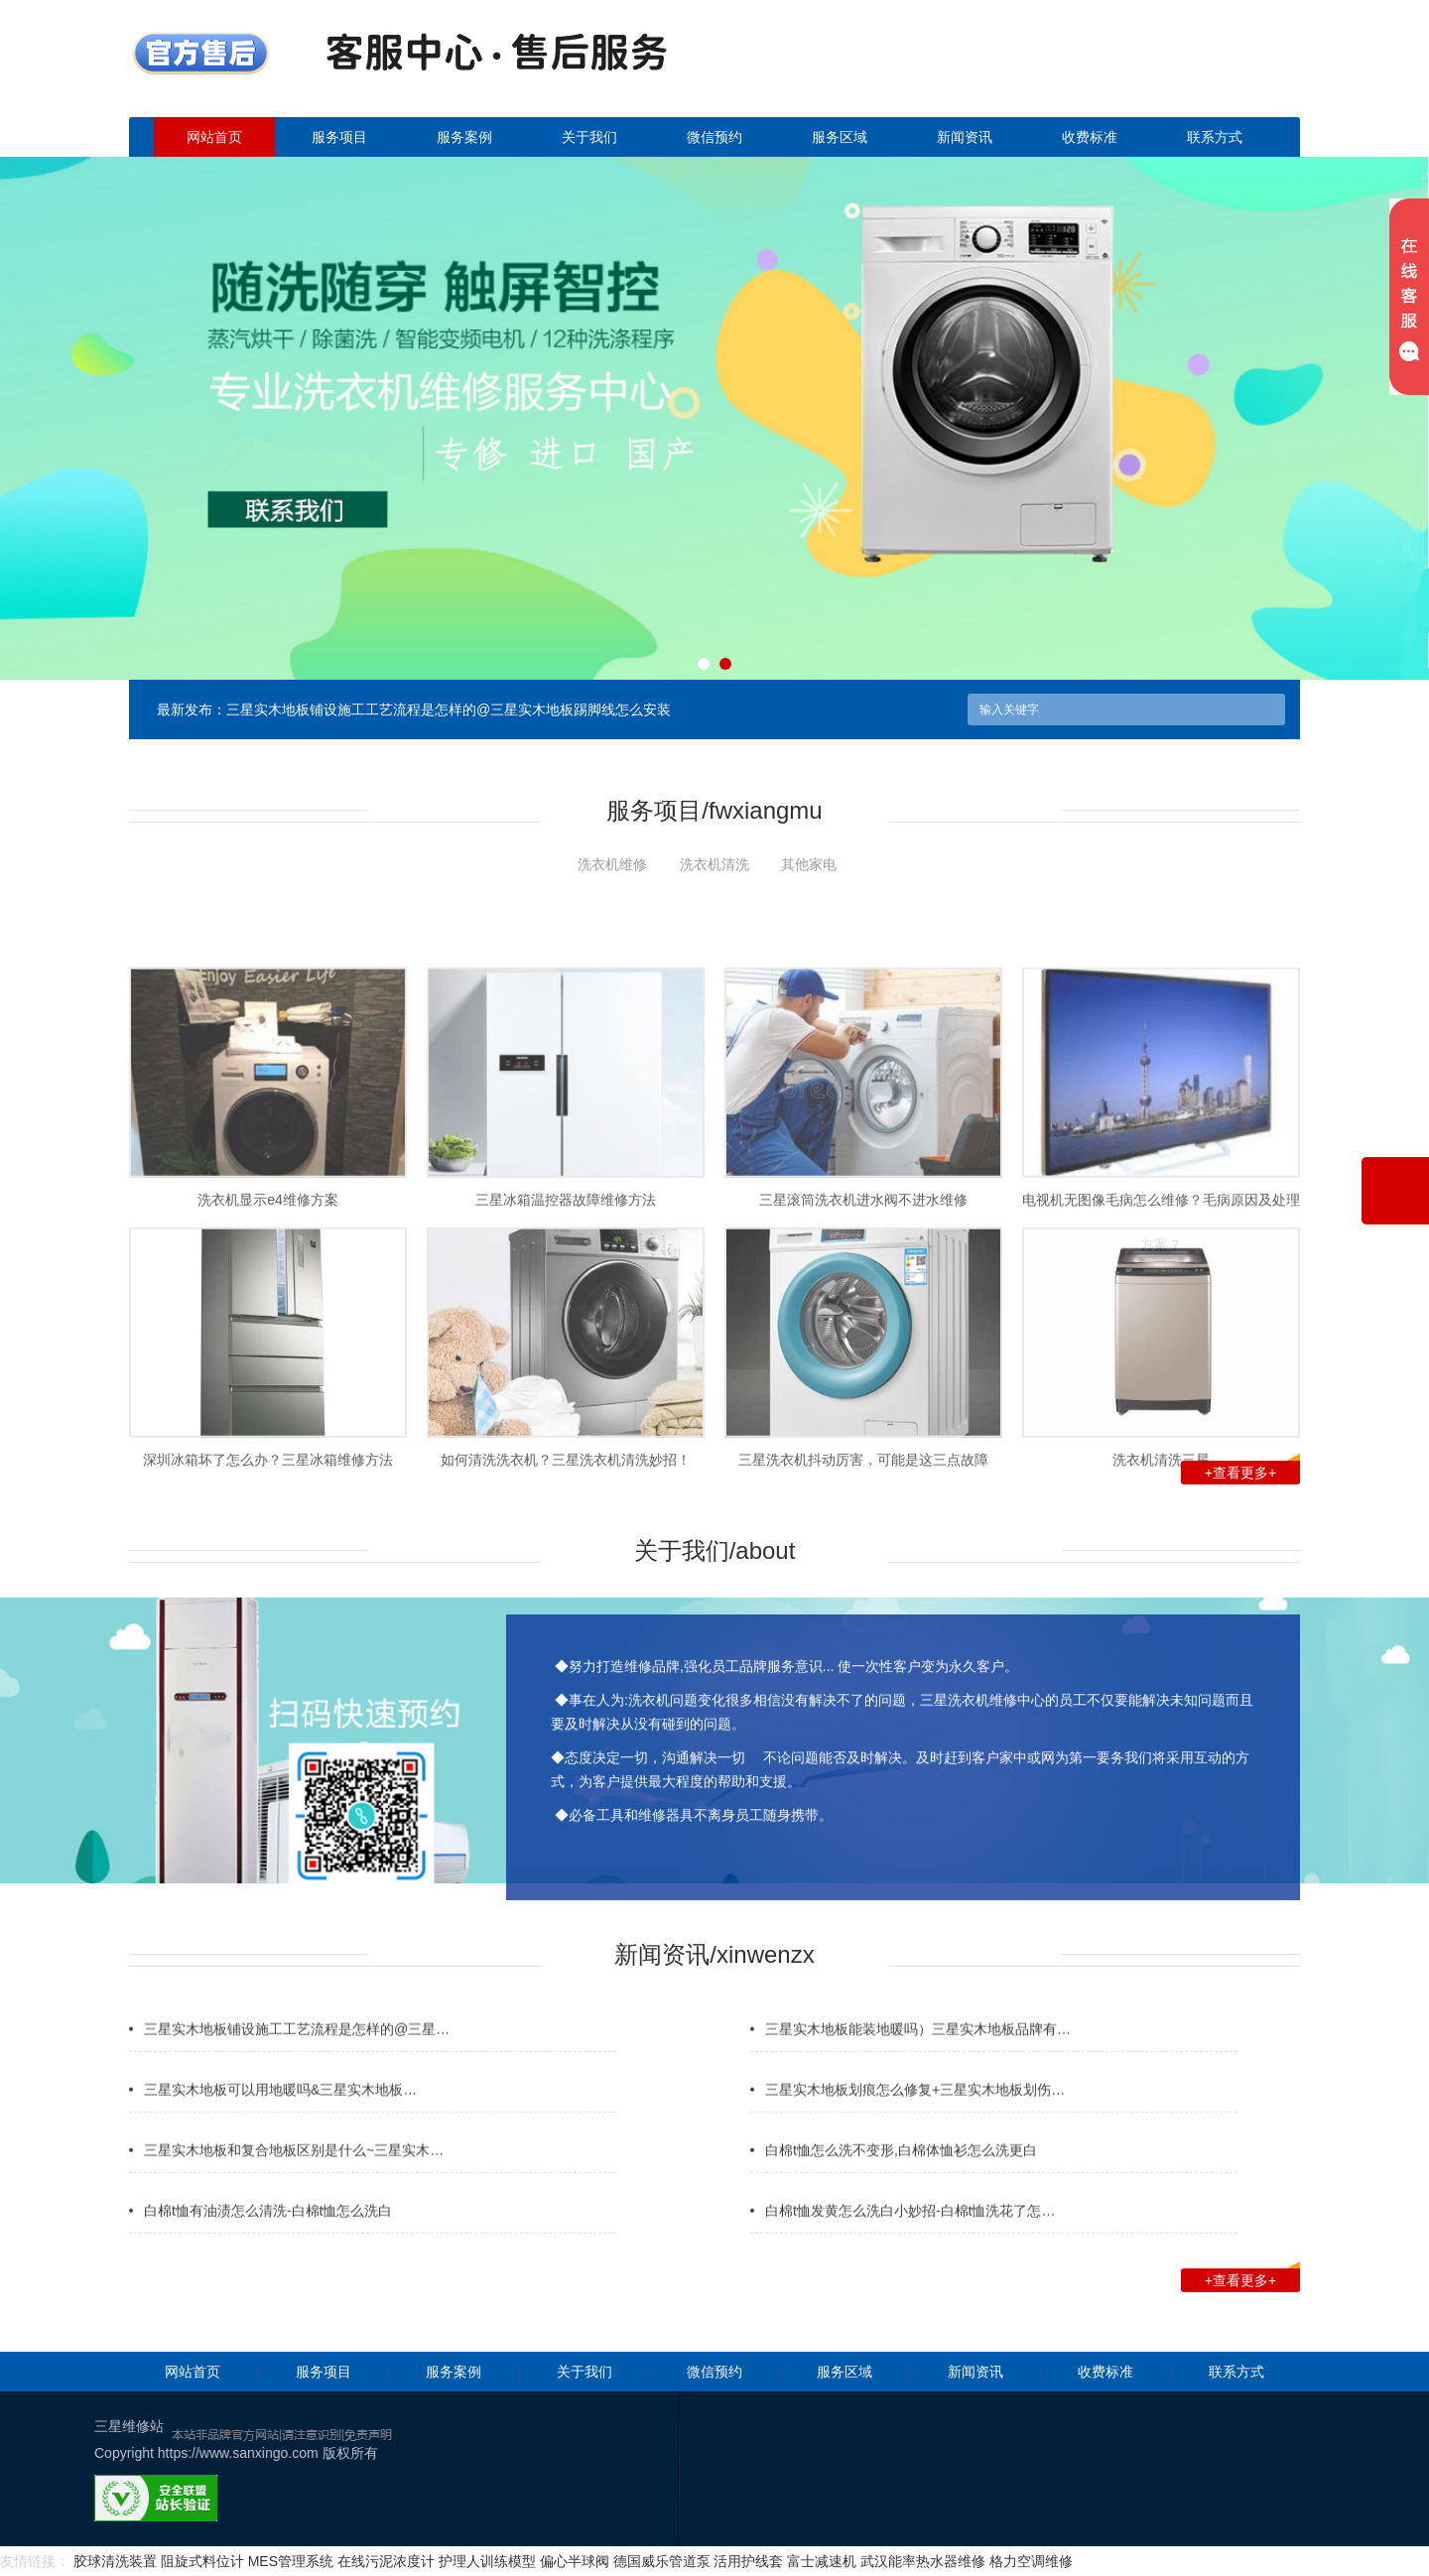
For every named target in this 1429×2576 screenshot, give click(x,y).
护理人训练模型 (487, 2561)
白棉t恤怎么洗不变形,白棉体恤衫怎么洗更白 (901, 2185)
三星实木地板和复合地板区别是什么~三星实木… (294, 2185)
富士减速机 (821, 2561)
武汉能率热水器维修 (922, 2561)
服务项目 (339, 137)
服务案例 (464, 137)
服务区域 (839, 137)
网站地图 (1339, 2510)
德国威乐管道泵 (662, 2561)
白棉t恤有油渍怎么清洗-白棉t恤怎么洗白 (268, 2246)
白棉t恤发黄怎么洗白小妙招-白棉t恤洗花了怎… (910, 2246)
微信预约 (714, 137)
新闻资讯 (964, 137)
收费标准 (1089, 137)
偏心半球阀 (574, 2561)
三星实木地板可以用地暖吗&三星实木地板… (280, 2124)
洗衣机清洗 (714, 864)
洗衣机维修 (612, 864)
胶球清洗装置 (115, 2561)
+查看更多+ (1252, 1471)
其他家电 (809, 864)
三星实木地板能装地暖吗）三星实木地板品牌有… (918, 2064)
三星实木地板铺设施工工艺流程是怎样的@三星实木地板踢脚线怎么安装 (448, 709)
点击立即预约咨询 (1161, 70)
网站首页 (214, 137)
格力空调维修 (1031, 2561)
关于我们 (589, 137)
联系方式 (1214, 137)
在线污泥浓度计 (386, 2561)
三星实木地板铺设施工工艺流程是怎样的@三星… (297, 2064)
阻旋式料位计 (202, 2561)
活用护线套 (748, 2561)
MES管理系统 (290, 2561)
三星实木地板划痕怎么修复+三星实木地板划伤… (915, 2124)
